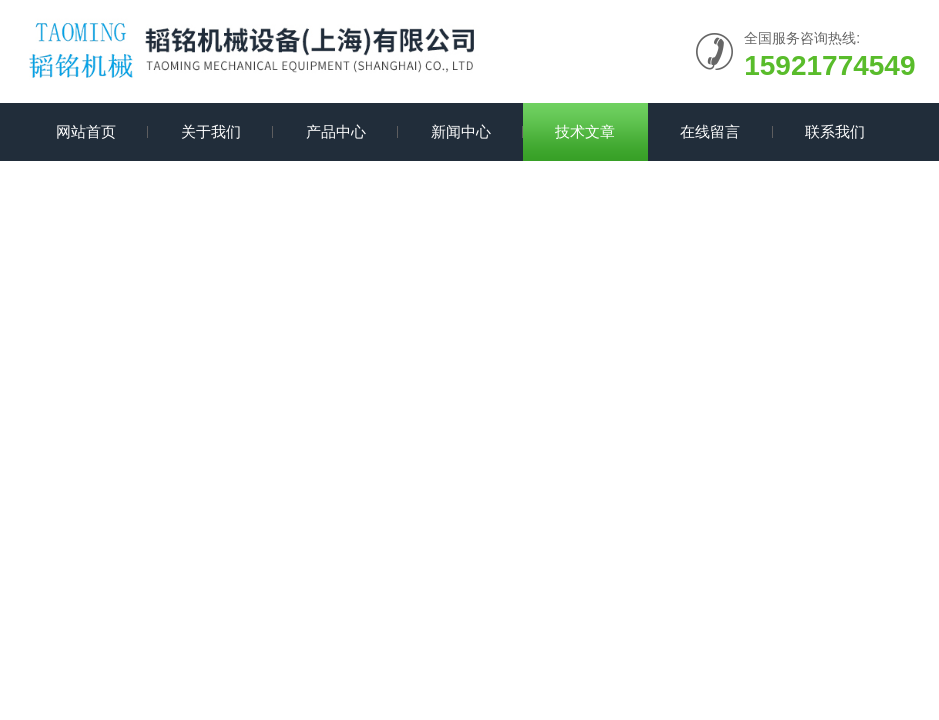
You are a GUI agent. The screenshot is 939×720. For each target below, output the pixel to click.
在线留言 (710, 131)
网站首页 (86, 131)
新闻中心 (461, 131)
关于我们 (211, 131)
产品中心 (336, 131)
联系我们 (835, 131)
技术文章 (585, 131)
